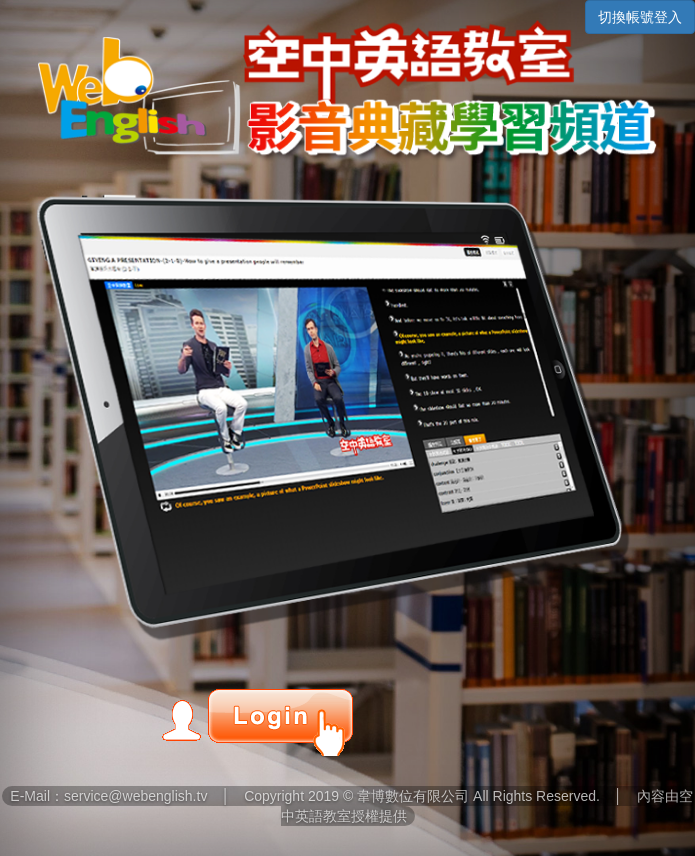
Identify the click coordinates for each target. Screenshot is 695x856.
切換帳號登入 (640, 17)
